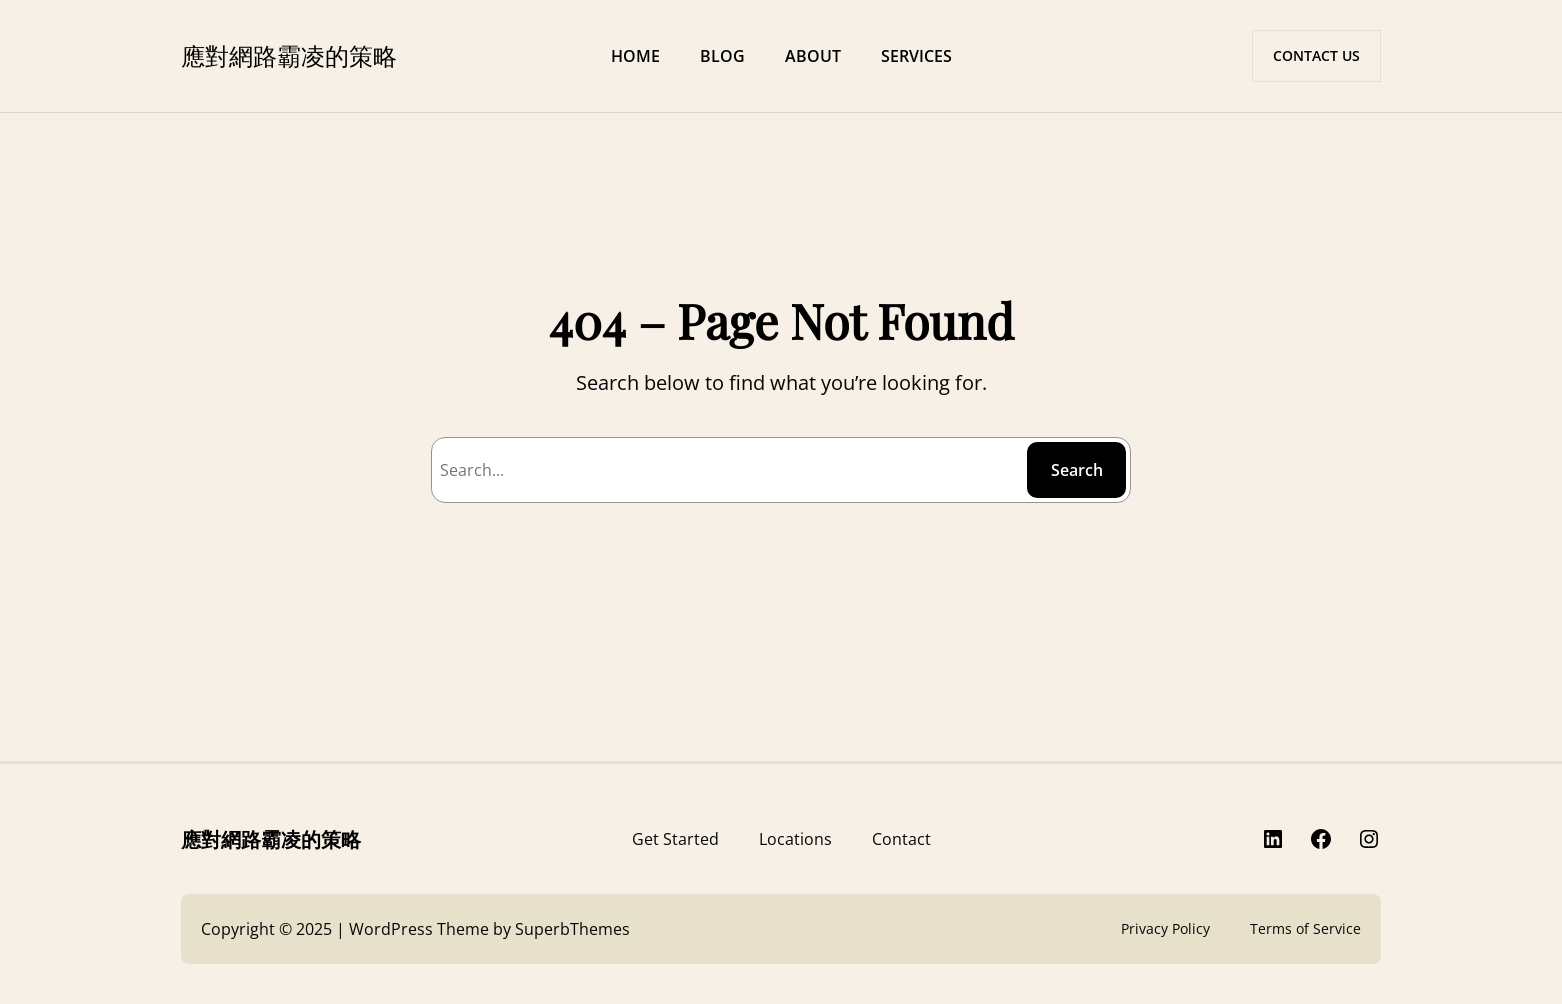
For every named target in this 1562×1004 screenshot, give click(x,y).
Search (1077, 470)
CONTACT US (1316, 55)
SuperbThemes (572, 929)
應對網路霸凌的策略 (289, 55)
